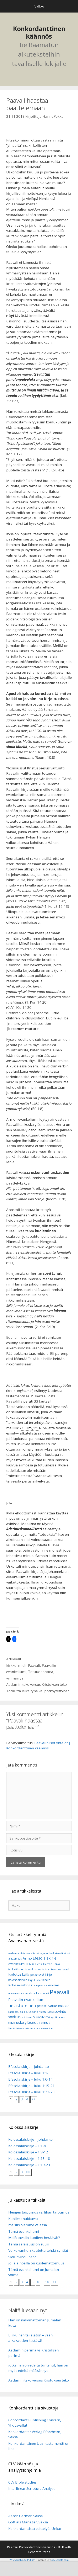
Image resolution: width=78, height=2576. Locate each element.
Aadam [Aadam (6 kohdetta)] (12, 1953)
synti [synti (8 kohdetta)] (54, 2017)
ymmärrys (14, 1678)
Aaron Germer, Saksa (25, 2515)
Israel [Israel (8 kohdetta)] (65, 1969)
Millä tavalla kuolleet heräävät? (34, 2237)
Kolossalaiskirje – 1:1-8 (27, 2145)
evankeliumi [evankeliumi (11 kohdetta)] (16, 1964)
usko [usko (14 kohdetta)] (20, 2022)
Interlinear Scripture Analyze (31, 2488)
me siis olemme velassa (27, 2224)
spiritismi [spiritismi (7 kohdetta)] (26, 2017)
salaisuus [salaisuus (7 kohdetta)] (25, 2012)
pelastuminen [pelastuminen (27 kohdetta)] (22, 2005)
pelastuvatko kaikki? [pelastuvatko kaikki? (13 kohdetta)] (53, 2006)
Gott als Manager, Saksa (28, 2522)
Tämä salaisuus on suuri (28, 2244)
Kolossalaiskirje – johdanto (30, 2139)
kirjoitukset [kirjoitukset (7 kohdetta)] (35, 1980)
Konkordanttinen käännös (39, 32)
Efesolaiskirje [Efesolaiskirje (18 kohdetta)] (44, 1958)
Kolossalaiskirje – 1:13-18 (29, 2158)
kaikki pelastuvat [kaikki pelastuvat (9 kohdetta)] (33, 1974)
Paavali (34, 1665)
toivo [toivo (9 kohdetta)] (11, 2023)
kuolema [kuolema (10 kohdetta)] (53, 1985)
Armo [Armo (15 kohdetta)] (27, 1958)
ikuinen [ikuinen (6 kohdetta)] (46, 1969)
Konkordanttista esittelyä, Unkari (35, 2528)
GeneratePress (39, 2552)
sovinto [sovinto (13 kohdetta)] (60, 2011)
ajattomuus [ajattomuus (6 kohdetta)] (15, 1958)
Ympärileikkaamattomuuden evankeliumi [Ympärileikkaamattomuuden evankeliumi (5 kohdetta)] (31, 2028)
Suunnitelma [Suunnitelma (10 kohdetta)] (41, 2017)
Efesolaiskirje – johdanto (28, 2066)
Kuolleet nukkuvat (23, 2218)
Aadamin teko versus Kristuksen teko (36, 1684)
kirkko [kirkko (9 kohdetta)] (46, 1980)
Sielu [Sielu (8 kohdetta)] (50, 2012)
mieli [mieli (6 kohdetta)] (46, 1993)
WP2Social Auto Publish (22, 2559)
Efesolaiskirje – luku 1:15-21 (31, 2085)
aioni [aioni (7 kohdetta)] (67, 1953)
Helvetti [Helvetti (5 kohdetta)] (30, 1964)
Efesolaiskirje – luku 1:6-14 (30, 2079)
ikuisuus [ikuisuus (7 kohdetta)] (56, 1969)
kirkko (11, 1665)
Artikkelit (13, 1659)
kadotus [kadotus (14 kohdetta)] (14, 1974)
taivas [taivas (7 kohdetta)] (61, 2017)
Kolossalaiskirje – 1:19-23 (29, 2164)
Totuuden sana (40, 1671)
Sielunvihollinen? (22, 2256)
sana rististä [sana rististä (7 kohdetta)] (39, 2012)
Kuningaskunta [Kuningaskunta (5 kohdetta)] (39, 1985)
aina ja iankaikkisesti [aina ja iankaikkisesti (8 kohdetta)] (49, 1953)
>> (34, 2099)
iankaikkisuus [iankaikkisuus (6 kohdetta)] (33, 1969)
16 (47, 2281)
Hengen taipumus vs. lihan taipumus (38, 2212)
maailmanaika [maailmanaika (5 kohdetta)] (16, 1993)
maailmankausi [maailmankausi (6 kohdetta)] (33, 1993)
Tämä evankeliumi (23, 2231)
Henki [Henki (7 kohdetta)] (38, 1964)
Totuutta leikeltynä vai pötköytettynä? (37, 1690)
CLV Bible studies (22, 2482)
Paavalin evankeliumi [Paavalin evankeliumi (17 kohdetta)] (27, 1999)
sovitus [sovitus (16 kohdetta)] (14, 2016)
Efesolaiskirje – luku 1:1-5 (29, 2073)
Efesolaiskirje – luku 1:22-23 (31, 2092)
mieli (22, 1665)
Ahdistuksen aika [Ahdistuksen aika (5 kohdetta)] (26, 1953)
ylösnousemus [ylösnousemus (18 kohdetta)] (37, 2022)
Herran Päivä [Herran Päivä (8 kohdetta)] (51, 1964)
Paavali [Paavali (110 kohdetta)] (59, 1992)
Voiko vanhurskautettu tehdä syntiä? (38, 2250)
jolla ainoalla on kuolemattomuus (36, 2263)
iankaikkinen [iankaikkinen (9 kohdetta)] (16, 1969)
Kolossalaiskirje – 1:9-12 (28, 2152)
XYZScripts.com (60, 2559)
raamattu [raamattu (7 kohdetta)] (13, 2012)
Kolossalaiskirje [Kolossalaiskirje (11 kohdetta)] (19, 1985)
